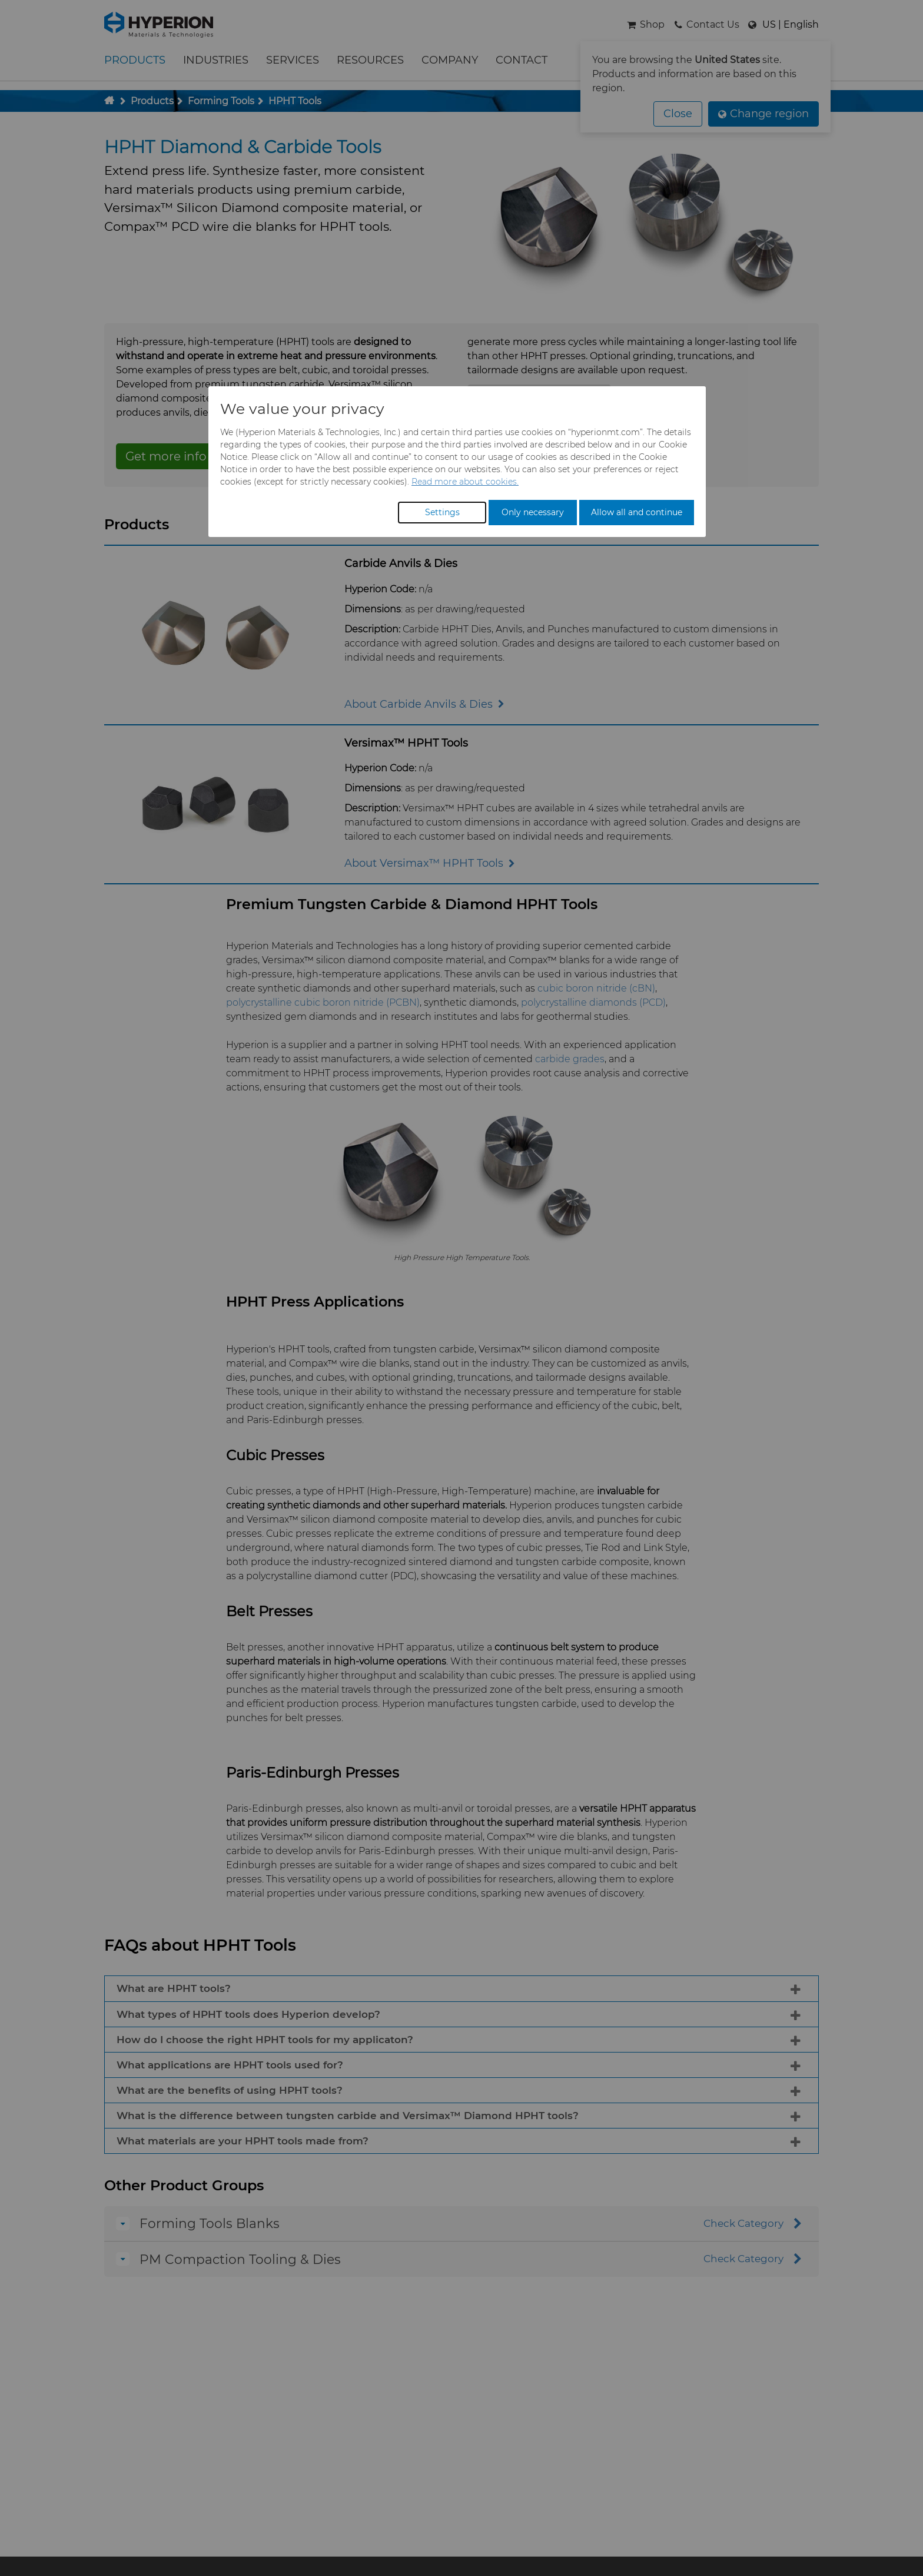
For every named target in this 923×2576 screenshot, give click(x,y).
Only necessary (533, 512)
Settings (442, 512)
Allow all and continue (636, 512)
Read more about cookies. (465, 481)
